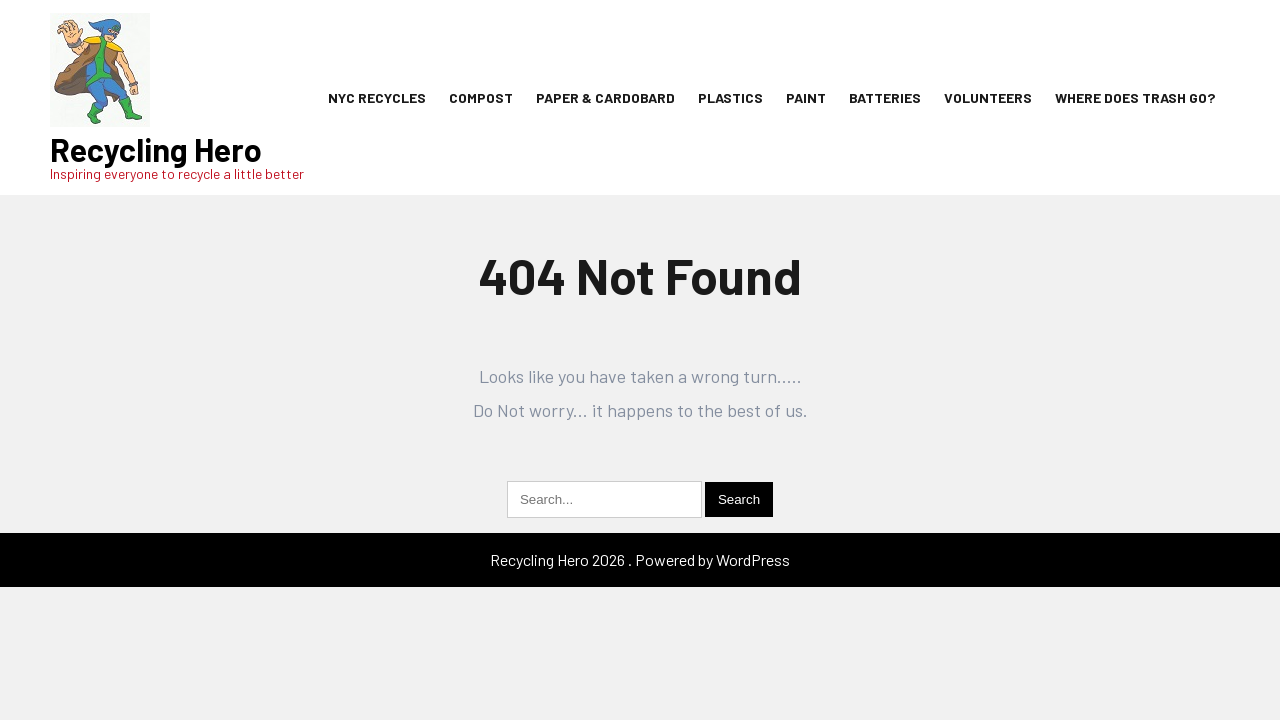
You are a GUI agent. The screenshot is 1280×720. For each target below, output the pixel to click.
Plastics (730, 97)
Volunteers (988, 97)
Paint (806, 97)
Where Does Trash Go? (1135, 97)
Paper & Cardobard (605, 97)
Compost (481, 97)
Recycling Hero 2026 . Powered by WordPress (640, 559)
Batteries (885, 97)
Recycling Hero (156, 149)
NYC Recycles (377, 97)
